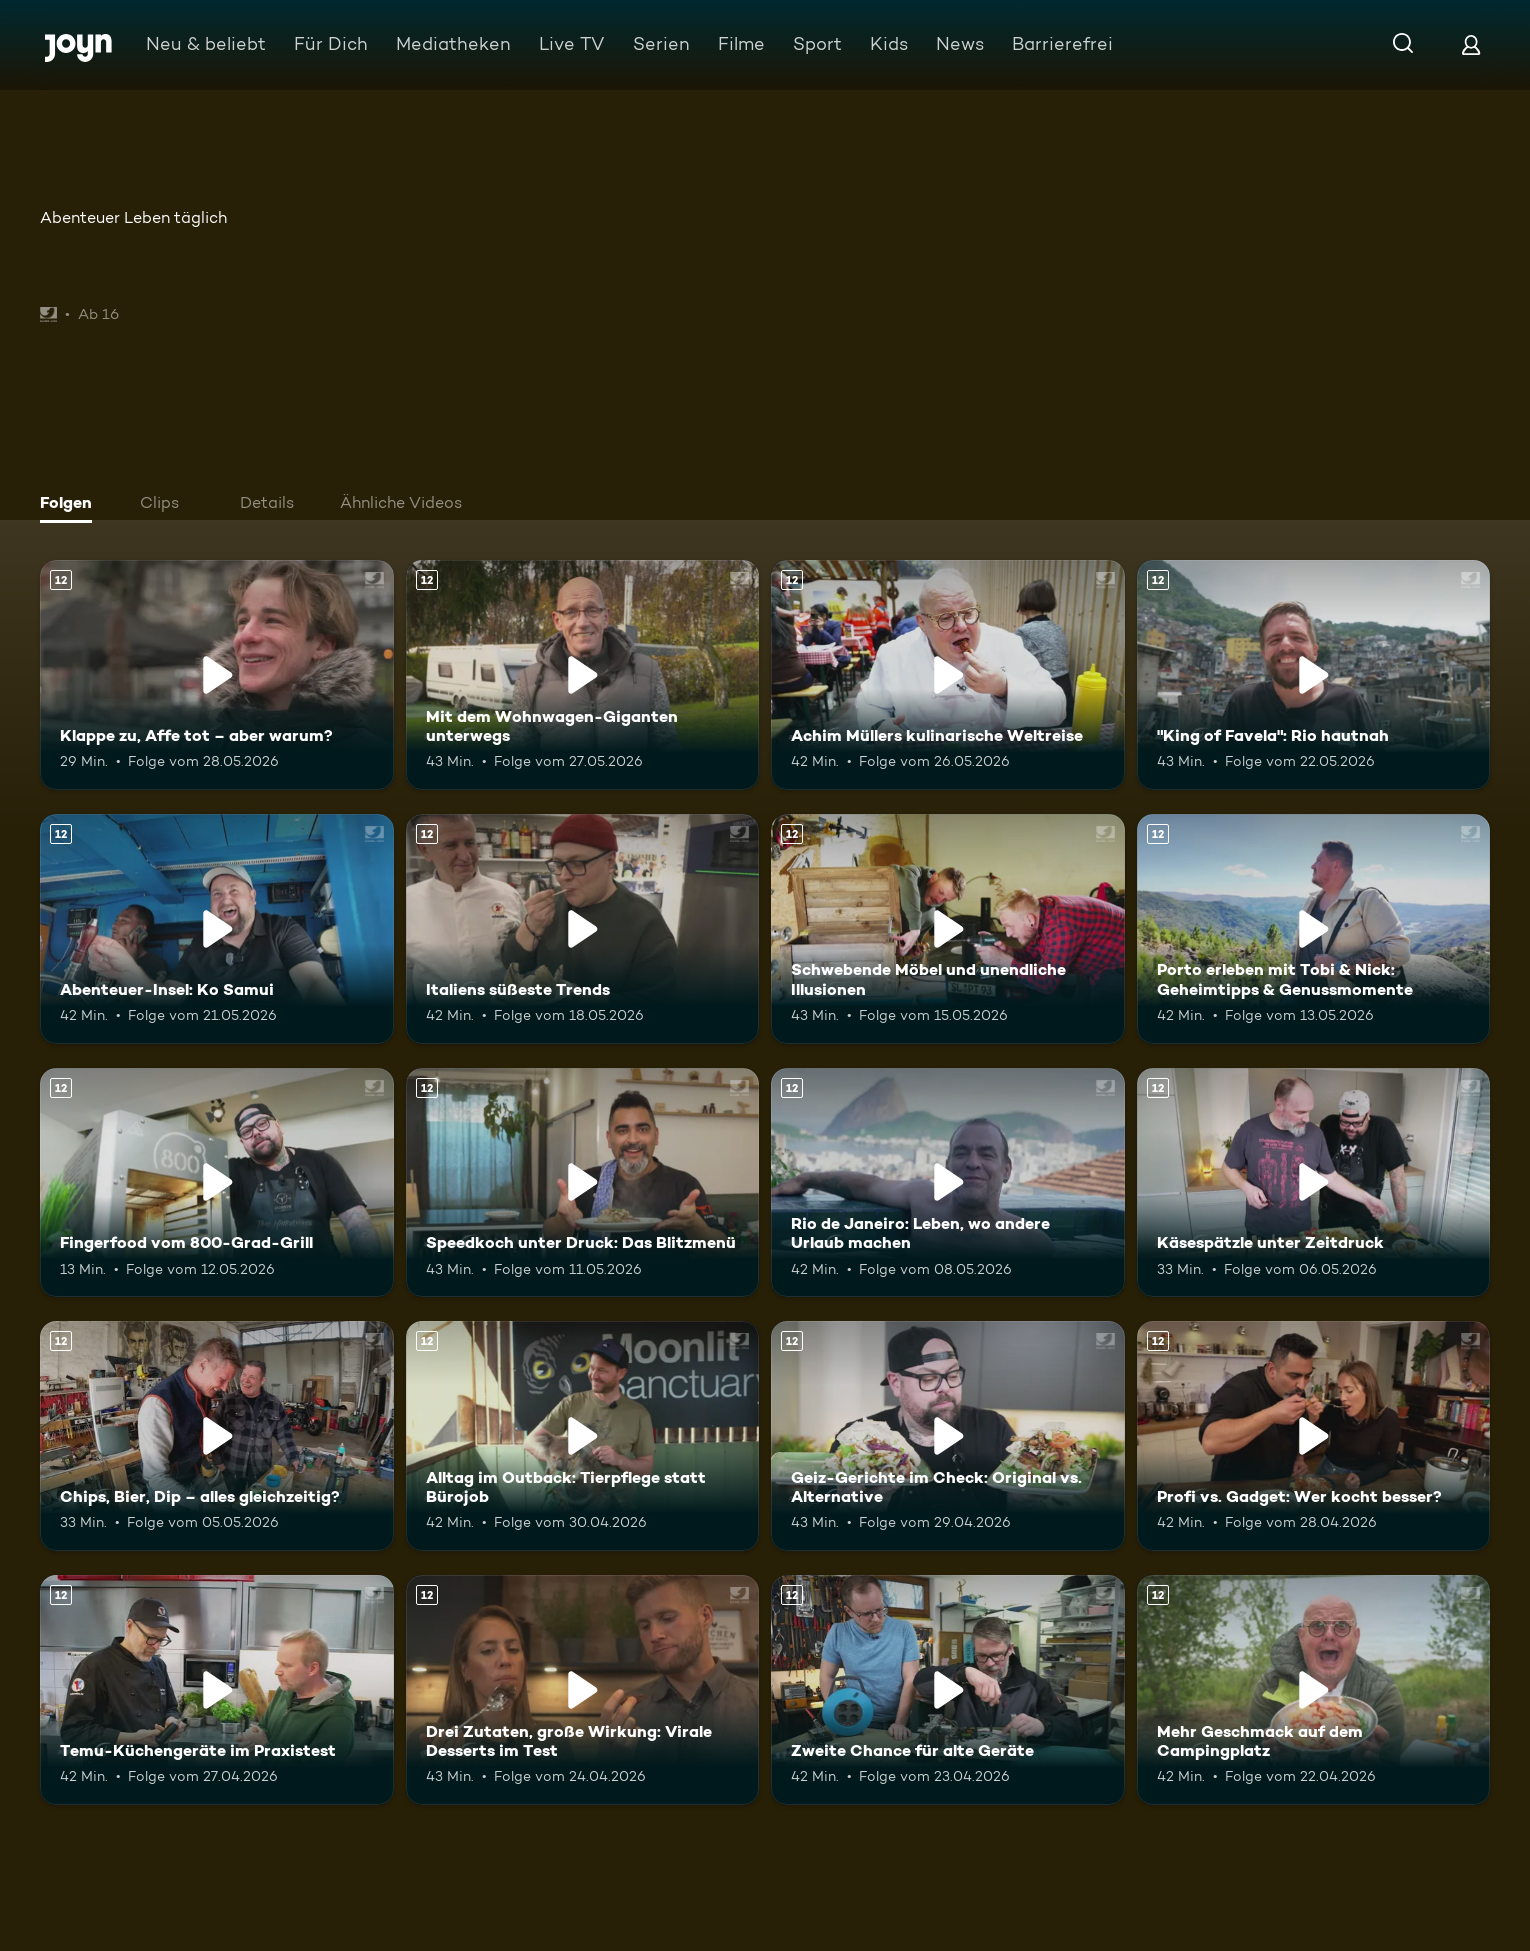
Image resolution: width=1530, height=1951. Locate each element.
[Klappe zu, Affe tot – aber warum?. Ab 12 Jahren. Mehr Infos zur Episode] (217, 675)
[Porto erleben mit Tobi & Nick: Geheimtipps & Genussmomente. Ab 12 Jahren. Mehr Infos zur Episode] (1314, 929)
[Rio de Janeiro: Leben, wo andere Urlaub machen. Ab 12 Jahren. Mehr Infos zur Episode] (948, 1183)
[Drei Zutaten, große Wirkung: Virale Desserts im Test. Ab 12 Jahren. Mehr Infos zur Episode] (583, 1690)
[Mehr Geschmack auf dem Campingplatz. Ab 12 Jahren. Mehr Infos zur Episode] (1314, 1690)
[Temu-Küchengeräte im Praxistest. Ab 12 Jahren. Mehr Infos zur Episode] (217, 1690)
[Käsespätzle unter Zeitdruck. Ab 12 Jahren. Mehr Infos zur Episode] (1314, 1183)
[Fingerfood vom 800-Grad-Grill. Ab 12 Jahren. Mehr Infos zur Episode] (217, 1183)
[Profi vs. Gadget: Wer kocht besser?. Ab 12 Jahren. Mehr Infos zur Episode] (1314, 1436)
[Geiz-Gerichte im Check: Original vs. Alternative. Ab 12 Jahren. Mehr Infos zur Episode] (948, 1436)
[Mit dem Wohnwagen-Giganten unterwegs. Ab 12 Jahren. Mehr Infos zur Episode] (583, 675)
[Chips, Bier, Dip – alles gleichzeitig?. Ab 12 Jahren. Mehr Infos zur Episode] (217, 1436)
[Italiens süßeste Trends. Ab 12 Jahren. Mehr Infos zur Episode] (583, 929)
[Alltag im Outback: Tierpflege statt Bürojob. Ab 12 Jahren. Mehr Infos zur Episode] (583, 1436)
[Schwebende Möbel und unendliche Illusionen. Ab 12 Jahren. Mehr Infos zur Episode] (948, 929)
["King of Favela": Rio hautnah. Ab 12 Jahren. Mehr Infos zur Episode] (1314, 675)
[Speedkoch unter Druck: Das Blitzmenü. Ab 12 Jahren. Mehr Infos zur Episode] (583, 1183)
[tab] (71, 505)
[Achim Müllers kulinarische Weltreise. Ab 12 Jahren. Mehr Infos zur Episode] (948, 675)
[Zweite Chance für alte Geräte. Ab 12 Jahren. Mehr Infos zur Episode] (948, 1690)
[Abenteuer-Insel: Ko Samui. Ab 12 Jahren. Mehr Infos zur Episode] (217, 929)
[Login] (1471, 44)
